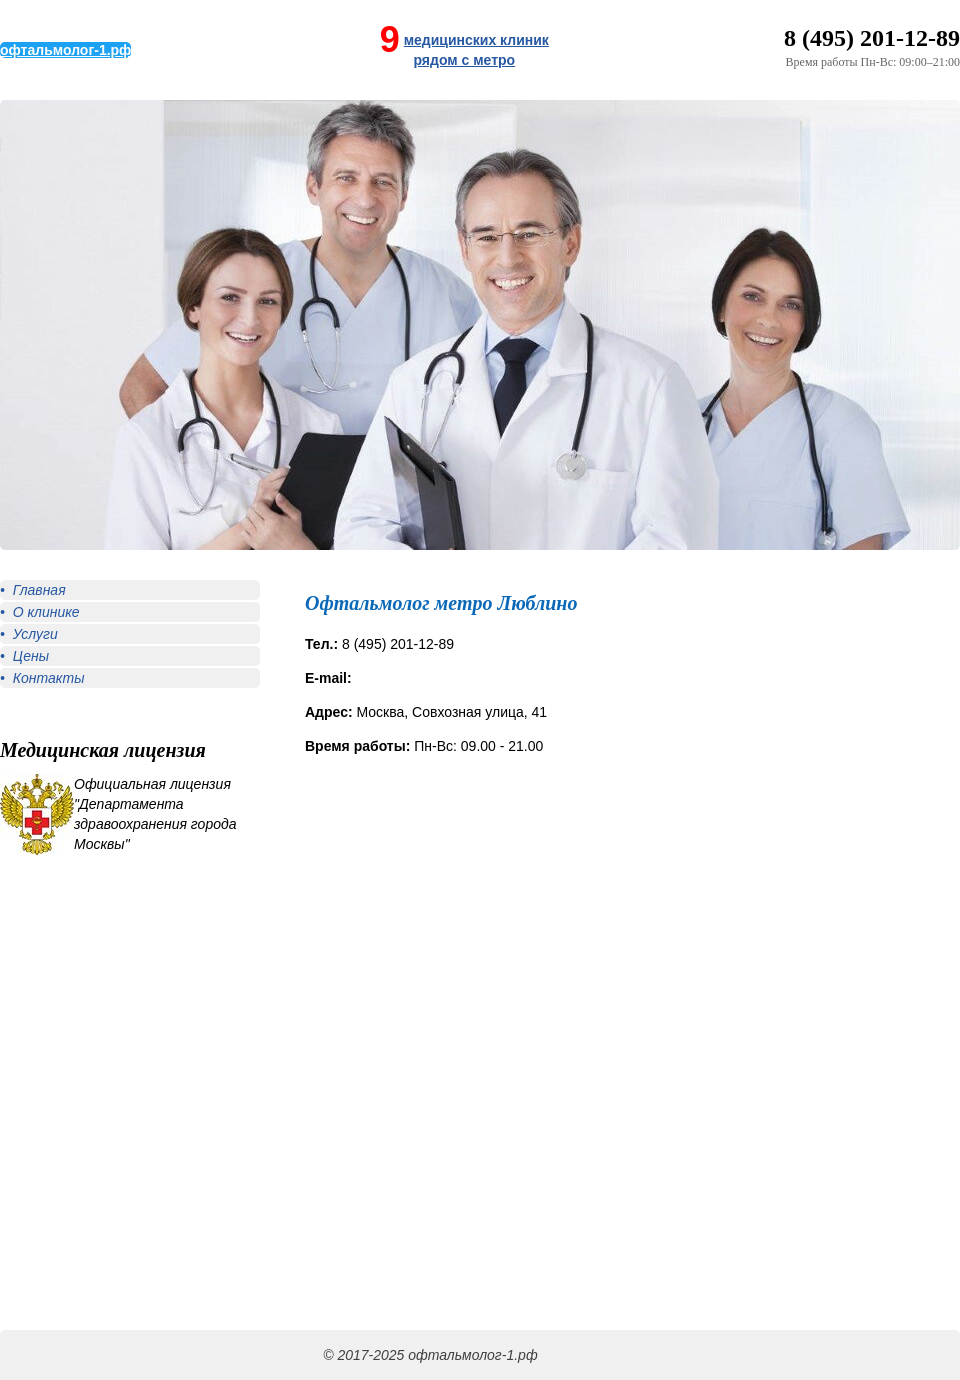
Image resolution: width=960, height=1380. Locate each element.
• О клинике (40, 612)
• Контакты (42, 678)
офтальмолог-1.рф (65, 50)
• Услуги (29, 634)
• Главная (33, 590)
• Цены (24, 656)
